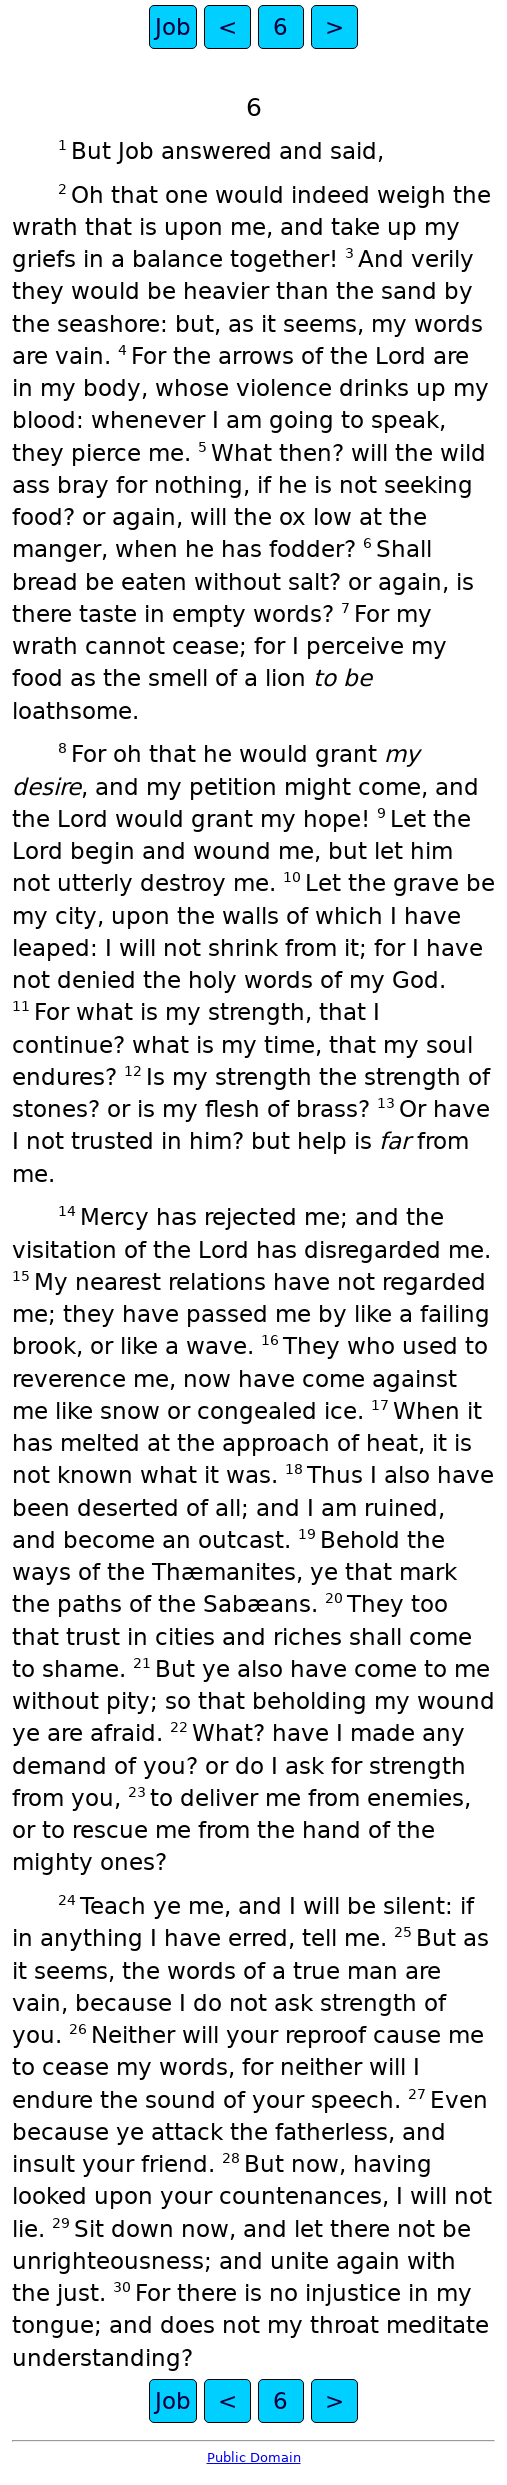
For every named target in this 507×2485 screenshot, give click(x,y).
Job (173, 27)
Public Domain (254, 2457)
